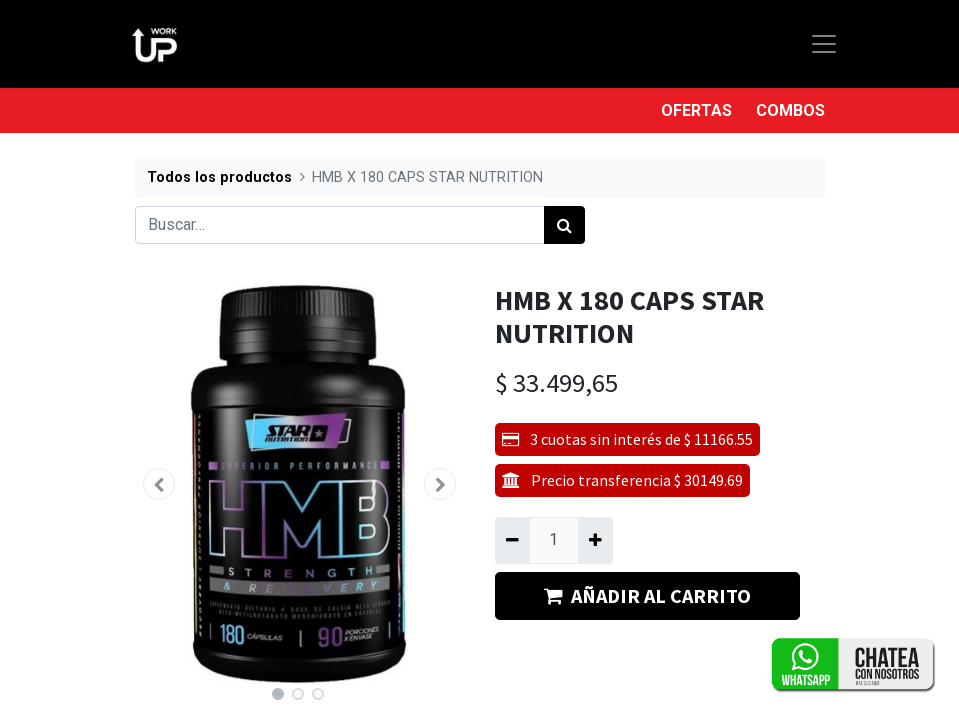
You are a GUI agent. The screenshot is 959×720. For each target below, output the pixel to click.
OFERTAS (696, 110)
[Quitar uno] (512, 540)
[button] (160, 484)
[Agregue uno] (595, 540)
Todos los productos (219, 177)
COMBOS (790, 110)
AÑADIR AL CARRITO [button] (647, 595)
